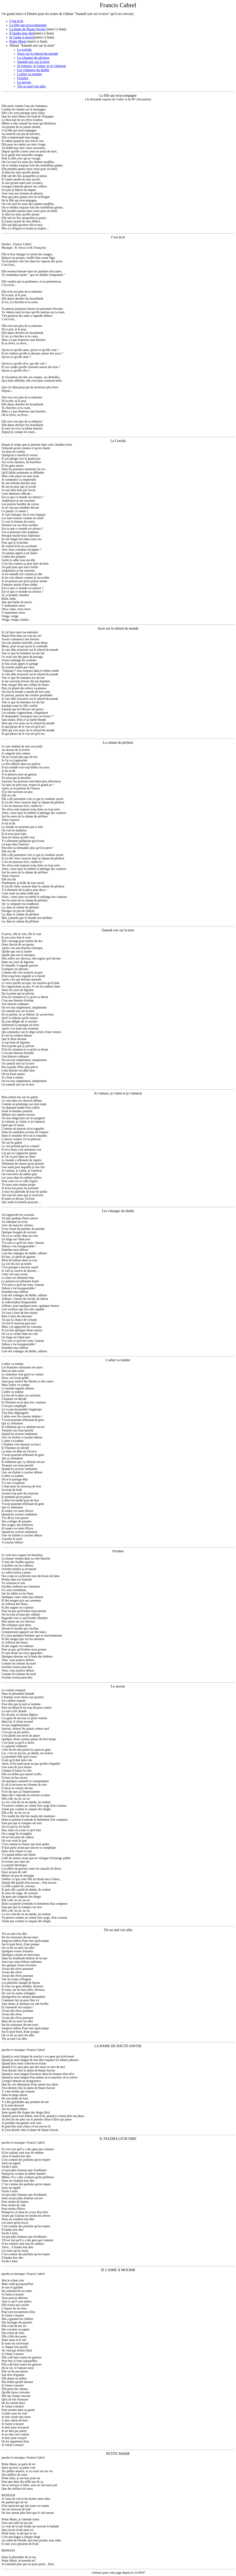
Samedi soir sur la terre (33, 62)
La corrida (24, 50)
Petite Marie (17, 41)
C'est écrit (16, 21)
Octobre (22, 78)
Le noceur (24, 82)
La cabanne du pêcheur (33, 58)
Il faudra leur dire (21, 33)
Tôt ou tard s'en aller (31, 86)
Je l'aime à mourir (21, 37)
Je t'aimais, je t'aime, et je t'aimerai (41, 66)
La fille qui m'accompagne (28, 25)
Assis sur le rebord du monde (37, 54)
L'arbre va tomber (29, 74)
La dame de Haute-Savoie (27, 29)
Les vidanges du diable (33, 70)
